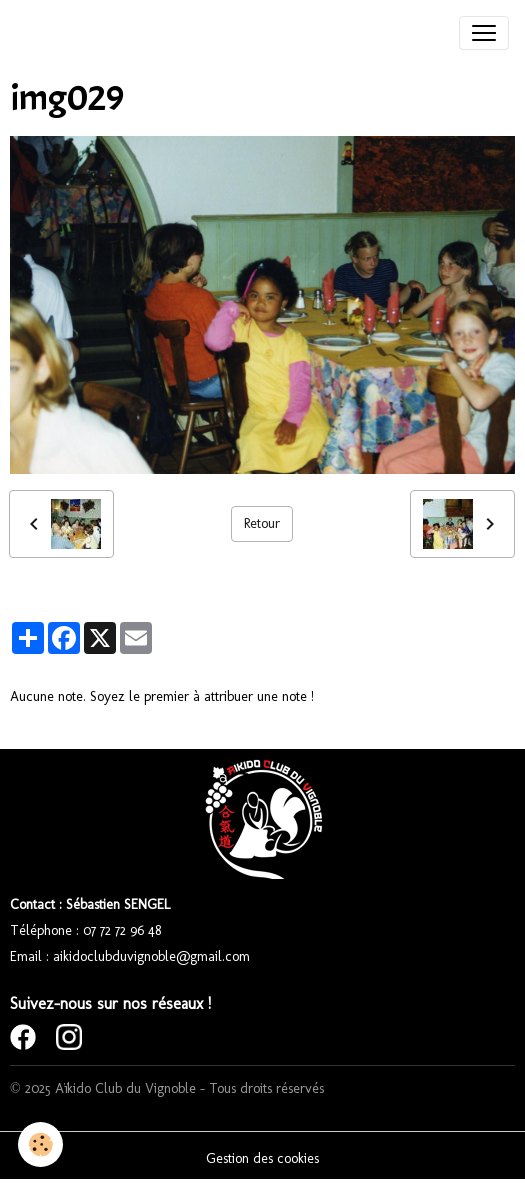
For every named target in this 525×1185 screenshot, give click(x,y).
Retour (262, 523)
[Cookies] (40, 1144)
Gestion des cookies (262, 1158)
